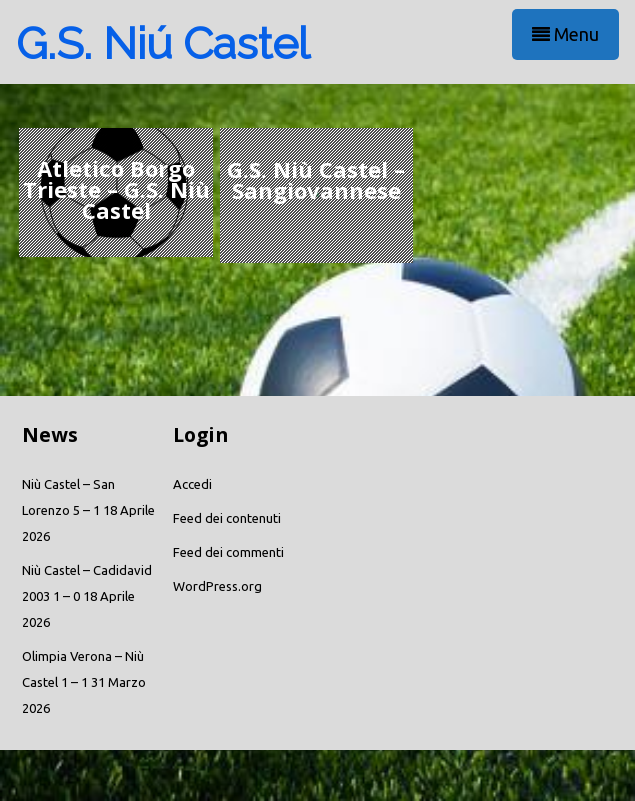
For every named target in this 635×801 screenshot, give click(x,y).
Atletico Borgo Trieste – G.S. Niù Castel (116, 189)
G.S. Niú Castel (163, 43)
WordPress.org (217, 586)
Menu (565, 34)
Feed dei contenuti (227, 518)
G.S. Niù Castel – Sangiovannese (316, 179)
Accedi (192, 484)
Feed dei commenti (228, 552)
